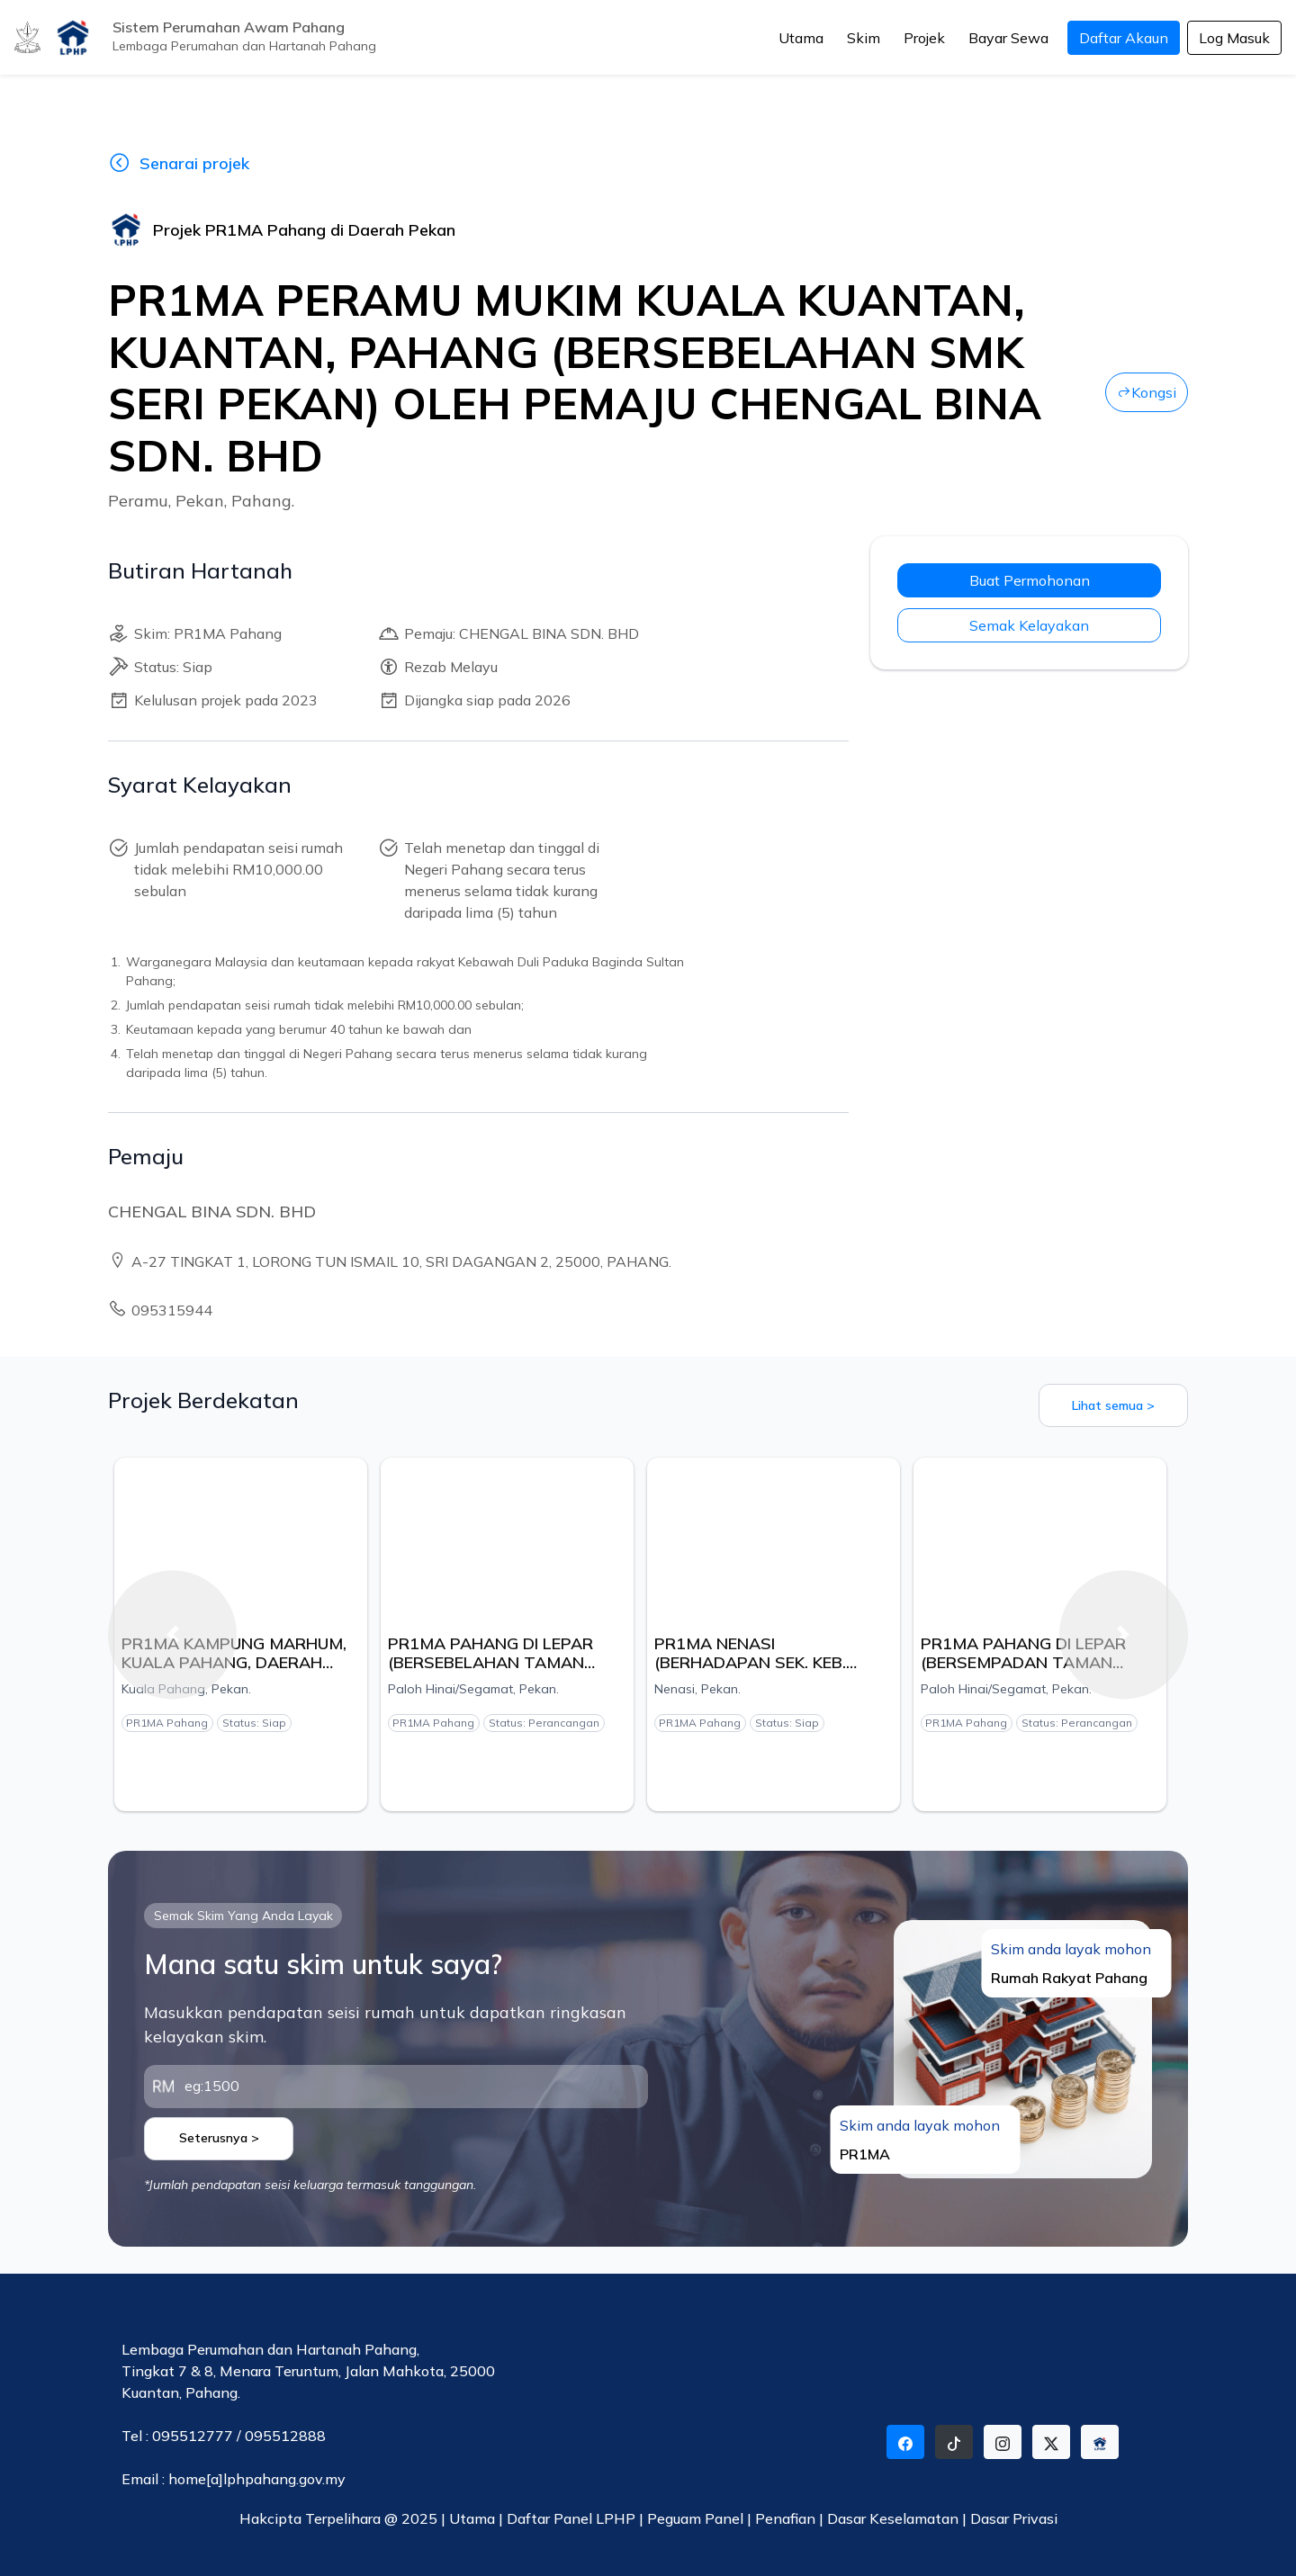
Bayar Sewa (1008, 38)
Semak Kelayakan (1029, 625)
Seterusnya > (219, 2138)
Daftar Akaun (1123, 38)
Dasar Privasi (1014, 2518)
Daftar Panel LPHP (571, 2518)
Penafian (787, 2518)
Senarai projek (178, 163)
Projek (924, 38)
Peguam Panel (695, 2518)
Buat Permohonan (1029, 580)
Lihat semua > (1113, 1405)
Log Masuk (1234, 38)
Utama (801, 38)
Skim (863, 38)
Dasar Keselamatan (894, 2518)
